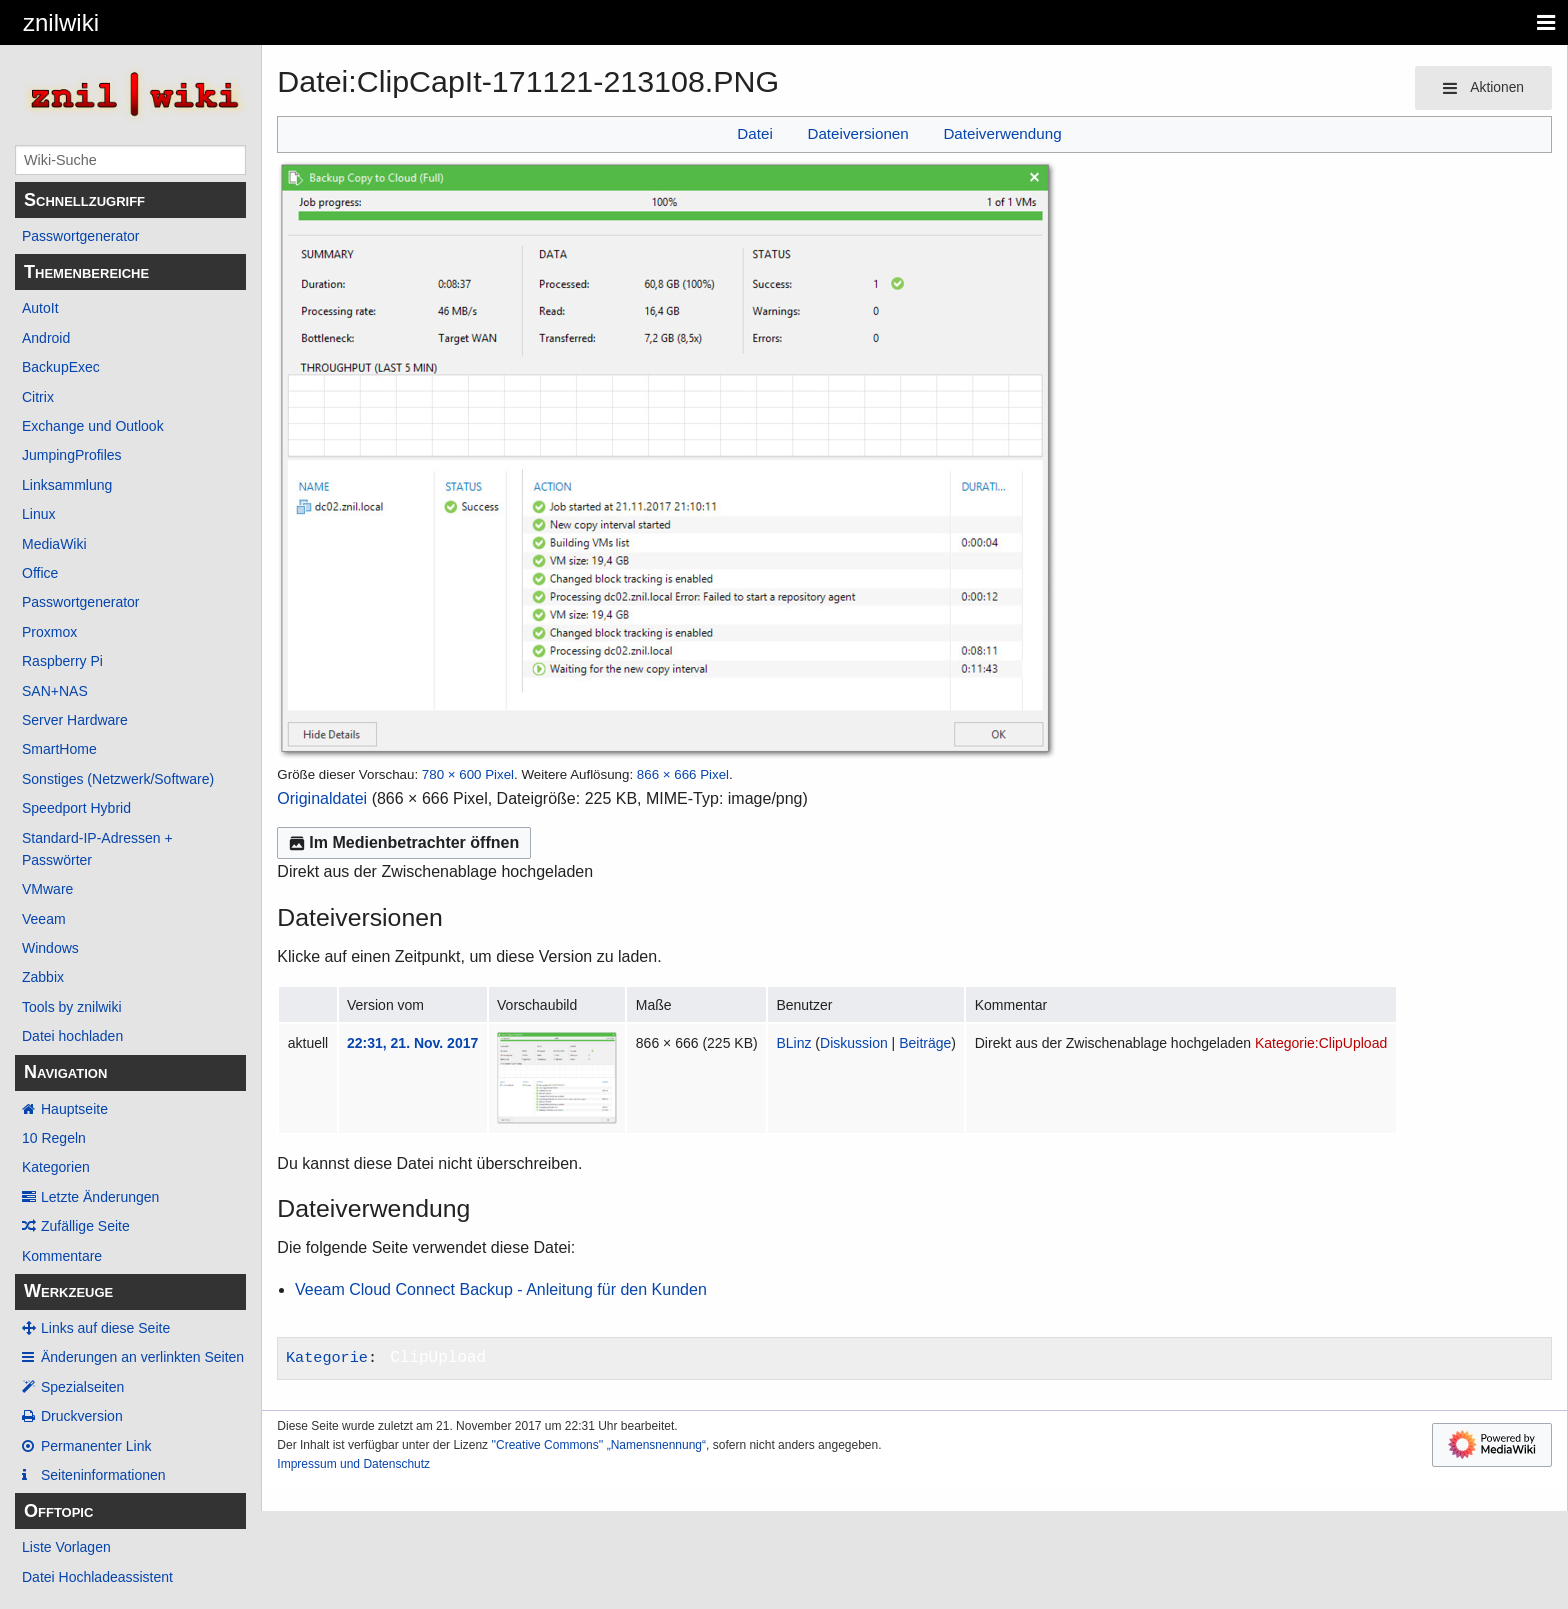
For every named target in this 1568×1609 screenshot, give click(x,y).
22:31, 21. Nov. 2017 (412, 1043)
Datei (754, 133)
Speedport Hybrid (76, 808)
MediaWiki (54, 544)
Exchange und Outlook (93, 426)
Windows (50, 948)
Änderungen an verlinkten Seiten (142, 1357)
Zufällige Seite (85, 1226)
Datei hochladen (72, 1036)
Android (46, 338)
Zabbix (43, 977)
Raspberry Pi (62, 661)
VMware (47, 889)
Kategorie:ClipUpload (1321, 1043)
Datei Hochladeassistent (97, 1577)
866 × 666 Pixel (683, 774)
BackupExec (61, 367)
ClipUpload (438, 1358)
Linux (38, 514)
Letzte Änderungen (100, 1197)
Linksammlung (67, 485)
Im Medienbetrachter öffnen (404, 842)
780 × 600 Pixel (468, 774)
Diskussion (854, 1043)
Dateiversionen (857, 133)
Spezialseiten (82, 1387)
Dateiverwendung (1002, 133)
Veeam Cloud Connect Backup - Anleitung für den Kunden (501, 1289)
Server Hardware (75, 720)
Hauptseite (74, 1109)
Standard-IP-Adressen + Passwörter (97, 849)
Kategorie (327, 1358)
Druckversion (82, 1416)
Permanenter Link (96, 1446)
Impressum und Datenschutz (353, 1464)
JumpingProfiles (72, 455)
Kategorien (56, 1167)
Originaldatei (322, 798)
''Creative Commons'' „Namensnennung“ (598, 1445)
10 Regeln (54, 1138)
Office (40, 573)
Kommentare (62, 1256)
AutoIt (40, 308)
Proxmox (49, 632)
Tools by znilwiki (72, 1007)
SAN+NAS (55, 691)
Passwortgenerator (81, 236)
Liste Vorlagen (66, 1547)
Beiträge (925, 1043)
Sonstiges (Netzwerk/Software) (118, 779)
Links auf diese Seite (105, 1328)
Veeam (44, 919)
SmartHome (59, 749)
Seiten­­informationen (103, 1475)
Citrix (38, 397)
